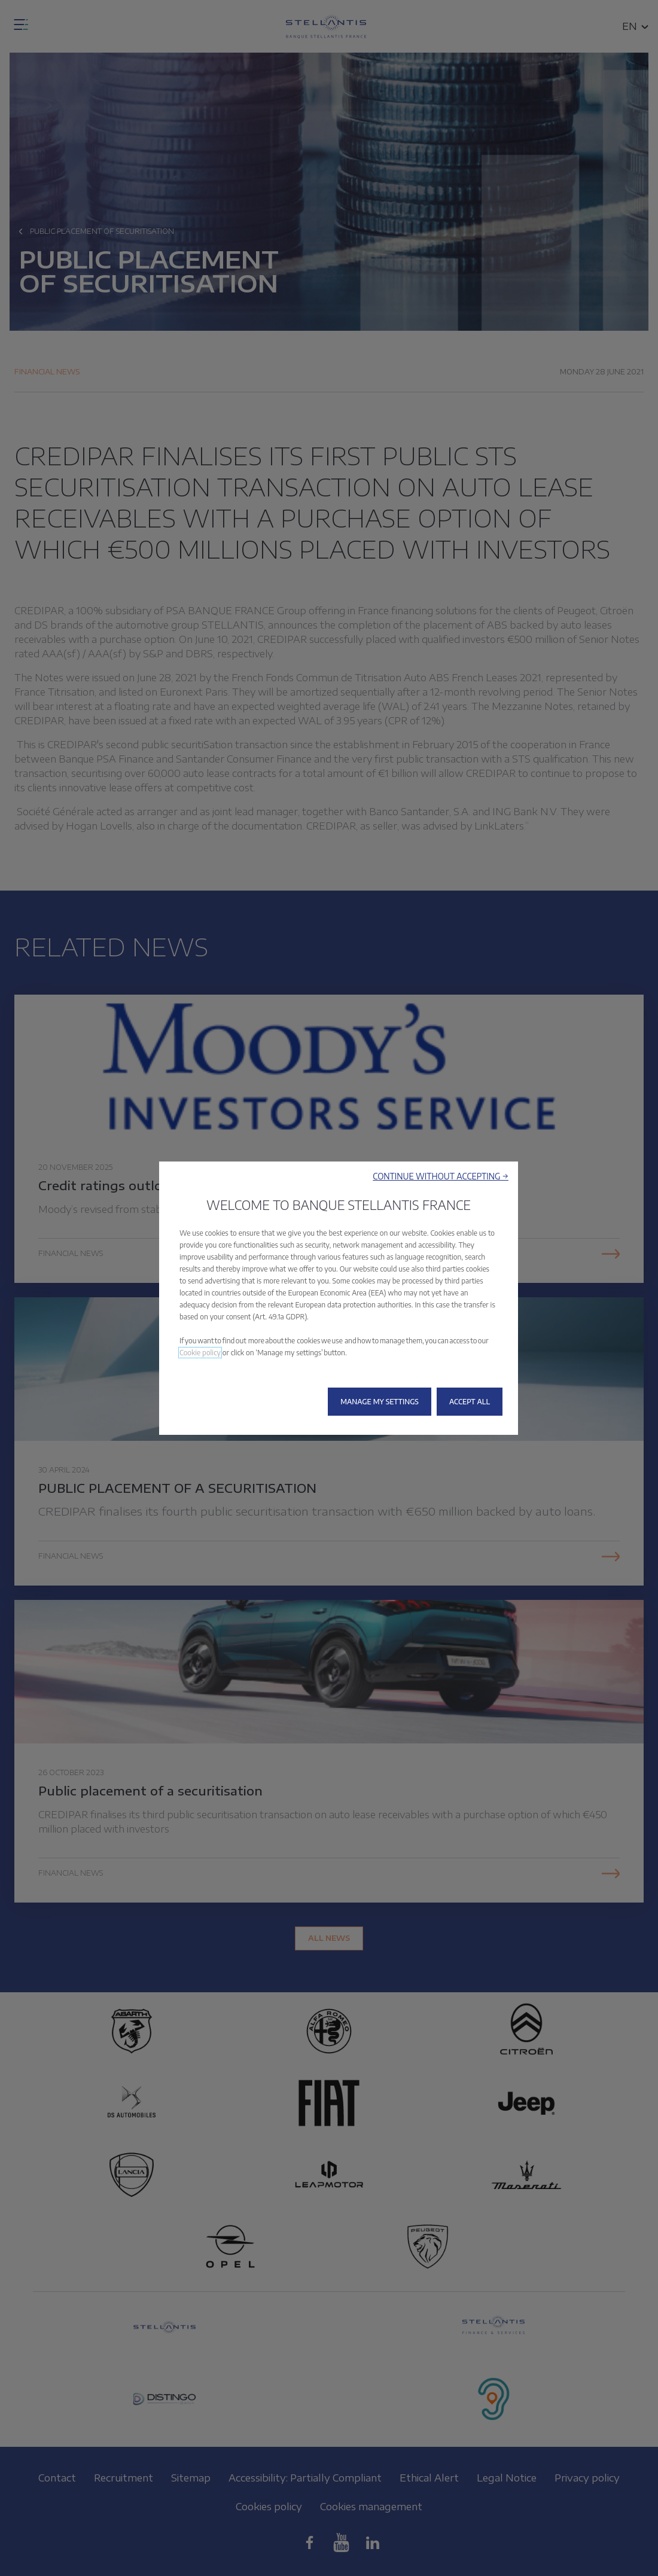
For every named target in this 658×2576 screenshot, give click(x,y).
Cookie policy (200, 1352)
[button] (440, 1176)
